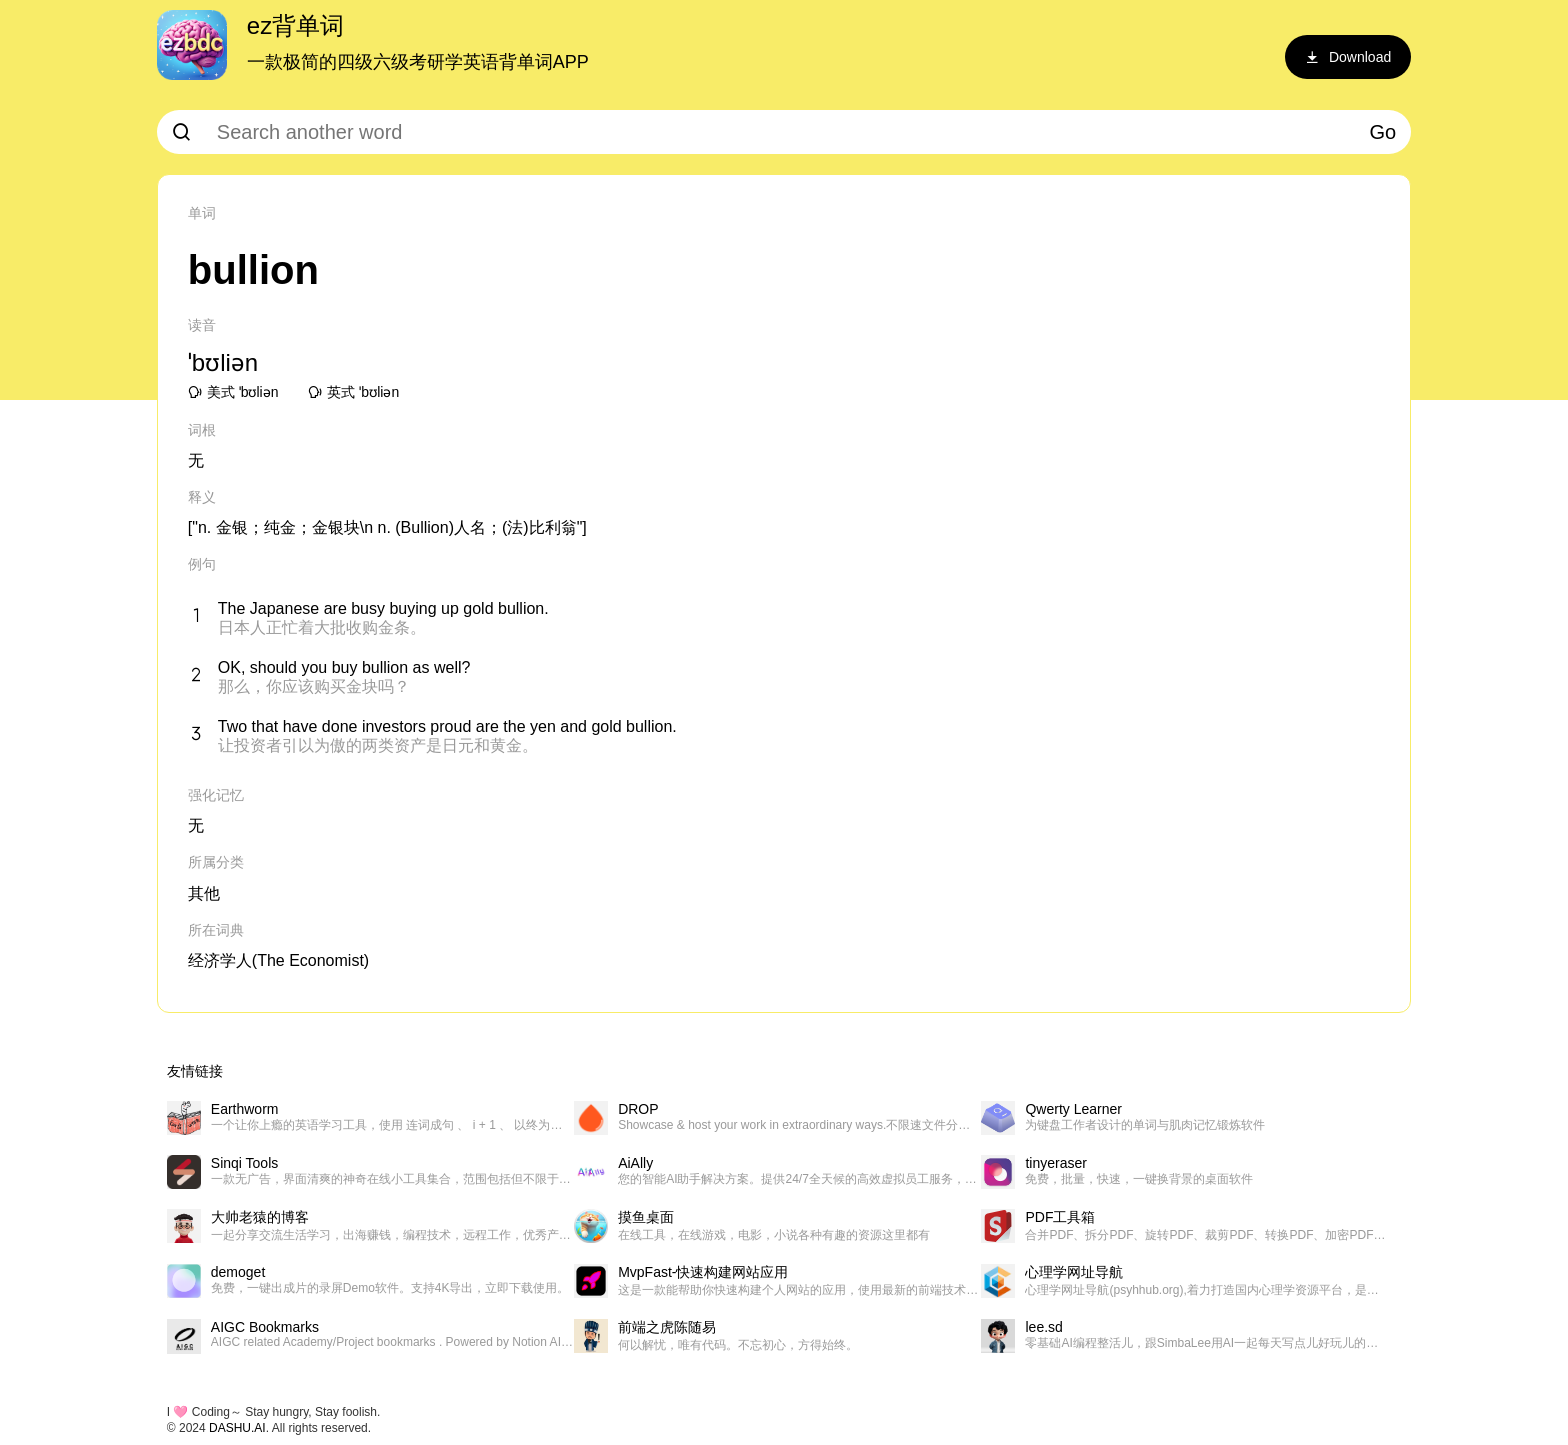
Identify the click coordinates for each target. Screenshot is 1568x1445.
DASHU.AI (237, 1428)
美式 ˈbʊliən (233, 392)
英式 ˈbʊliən (353, 392)
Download (1348, 57)
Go (1383, 132)
